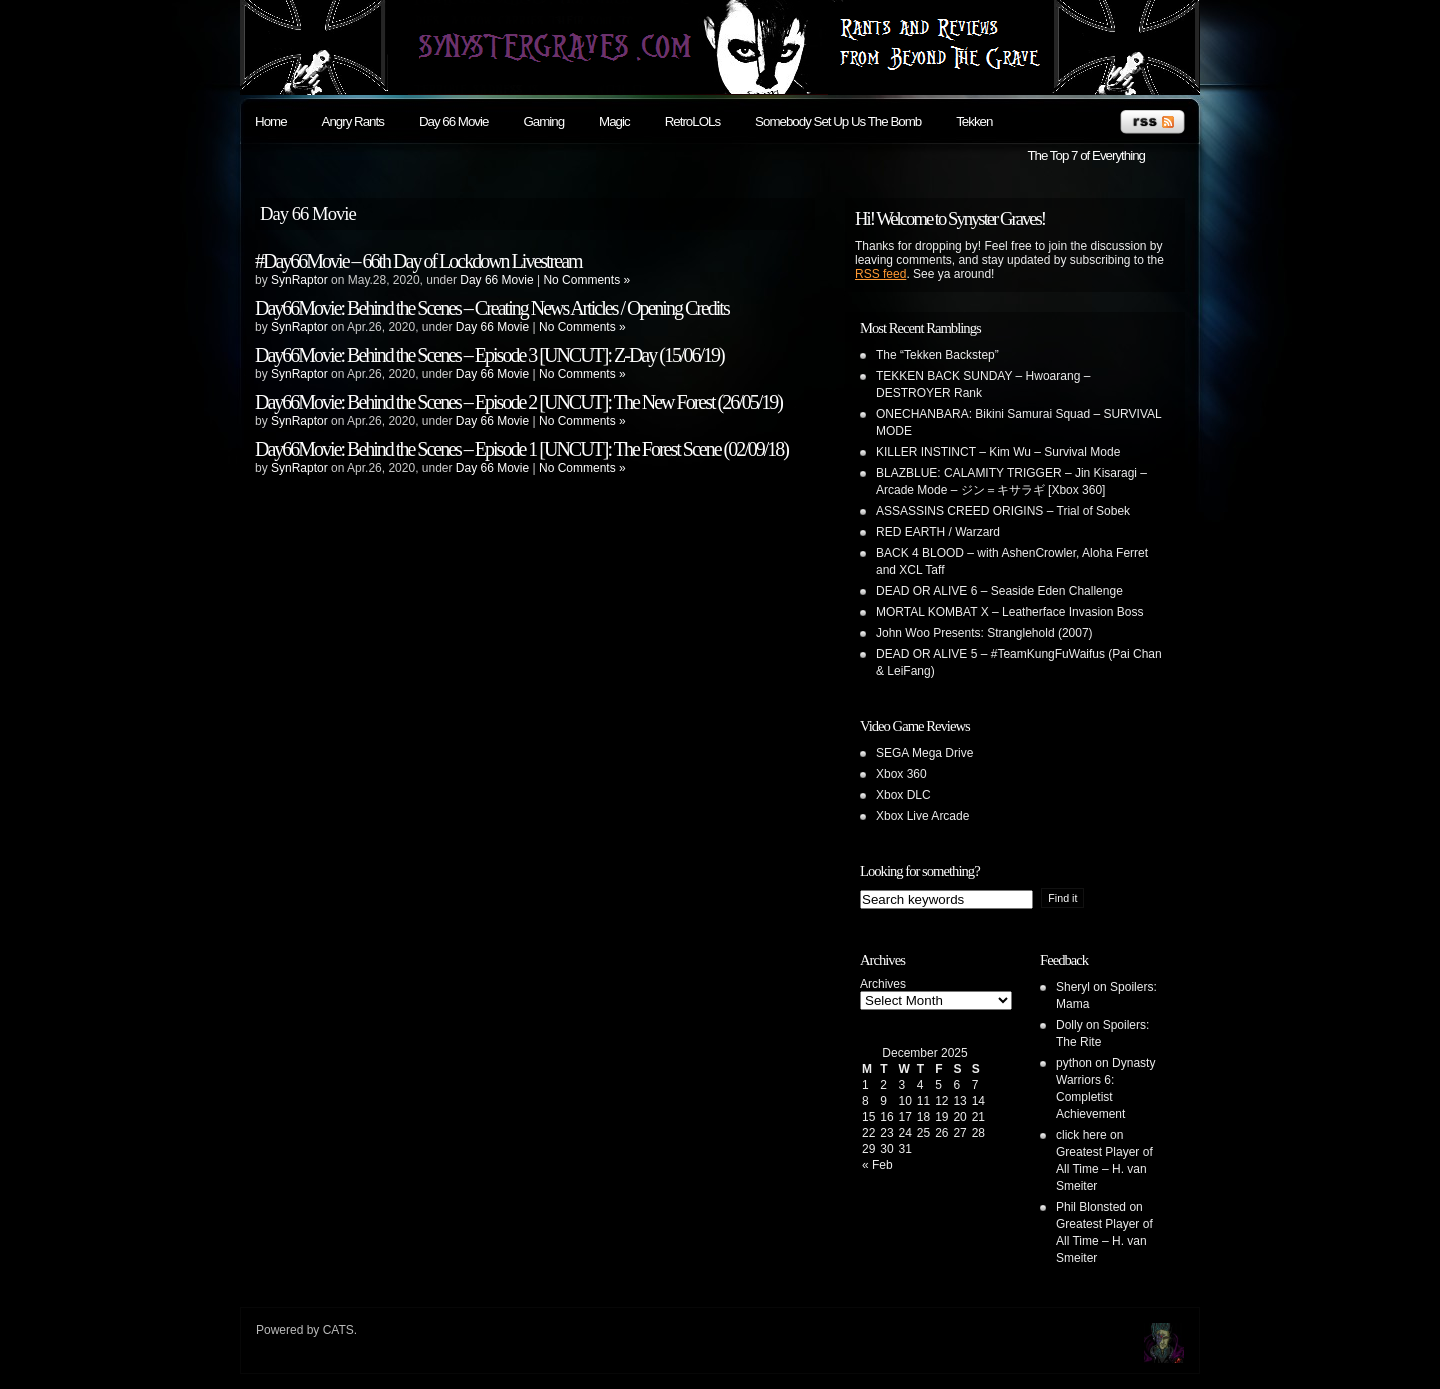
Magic (614, 121)
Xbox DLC (903, 795)
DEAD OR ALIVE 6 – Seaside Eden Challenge (999, 591)
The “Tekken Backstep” (937, 355)
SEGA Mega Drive (924, 753)
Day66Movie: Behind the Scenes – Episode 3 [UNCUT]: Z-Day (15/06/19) (489, 355)
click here (1081, 1135)
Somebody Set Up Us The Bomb (838, 121)
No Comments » (586, 280)
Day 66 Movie (454, 121)
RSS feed (880, 274)
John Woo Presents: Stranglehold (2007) (984, 633)
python (1074, 1063)
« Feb (877, 1165)
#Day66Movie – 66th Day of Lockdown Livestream (418, 261)
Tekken (974, 121)
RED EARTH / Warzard (938, 532)
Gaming (543, 121)
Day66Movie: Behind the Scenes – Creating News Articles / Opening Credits (492, 308)
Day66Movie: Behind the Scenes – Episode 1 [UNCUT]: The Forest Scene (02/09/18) (521, 449)
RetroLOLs (692, 121)
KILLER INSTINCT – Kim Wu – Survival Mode (998, 452)
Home (271, 121)
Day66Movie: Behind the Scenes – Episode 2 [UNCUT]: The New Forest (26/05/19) (518, 402)
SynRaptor (299, 280)
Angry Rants (353, 121)
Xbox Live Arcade (922, 816)
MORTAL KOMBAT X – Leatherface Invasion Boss (1009, 612)
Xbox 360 (901, 774)
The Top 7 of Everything (1086, 155)
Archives (883, 984)
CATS (338, 1330)
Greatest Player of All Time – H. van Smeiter (1104, 1169)
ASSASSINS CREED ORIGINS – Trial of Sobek (1003, 511)
